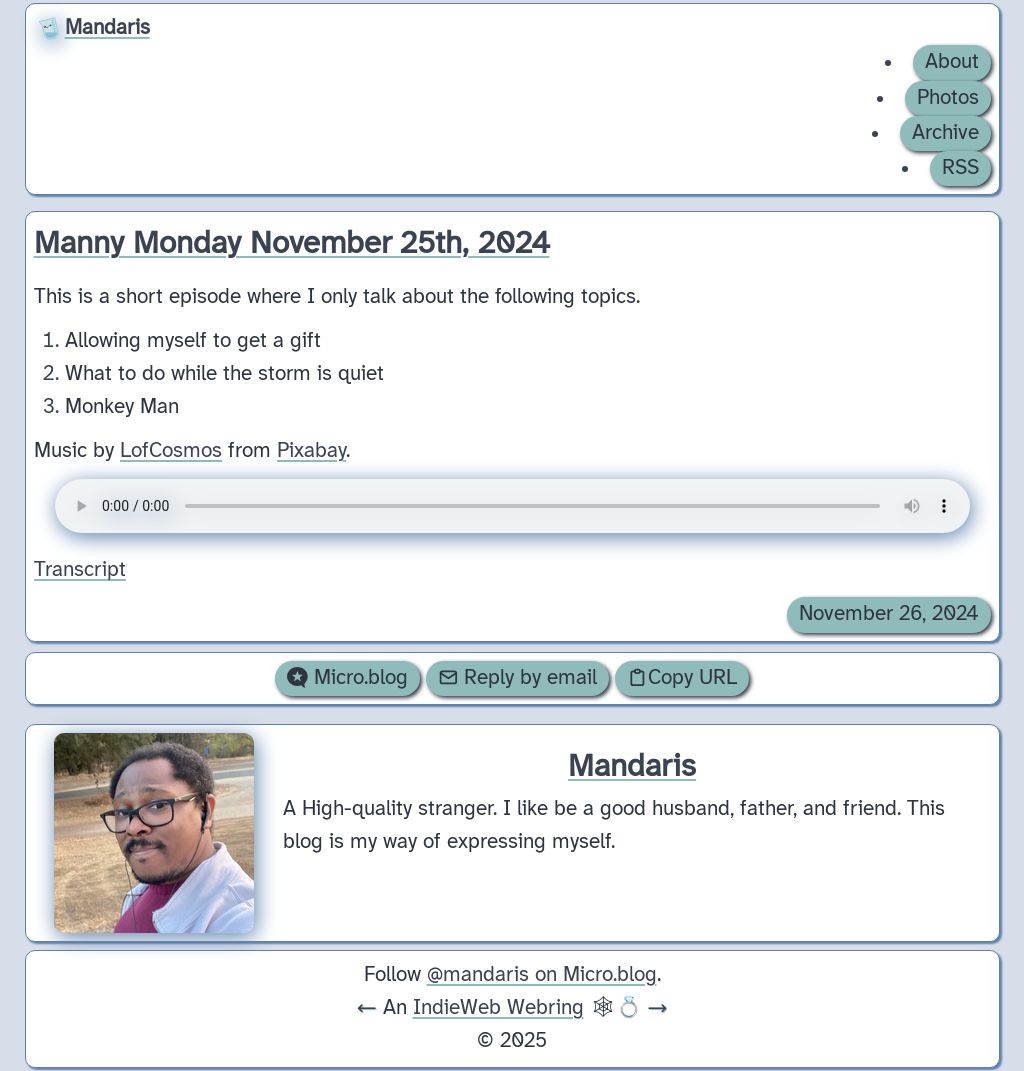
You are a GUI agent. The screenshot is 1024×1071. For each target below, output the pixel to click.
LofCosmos (171, 450)
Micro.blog (347, 678)
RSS (960, 168)
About (952, 62)
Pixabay (311, 450)
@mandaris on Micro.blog (542, 975)
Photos (948, 98)
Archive (945, 133)
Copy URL (682, 678)
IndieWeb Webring (498, 1008)
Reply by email (518, 678)
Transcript (80, 570)
